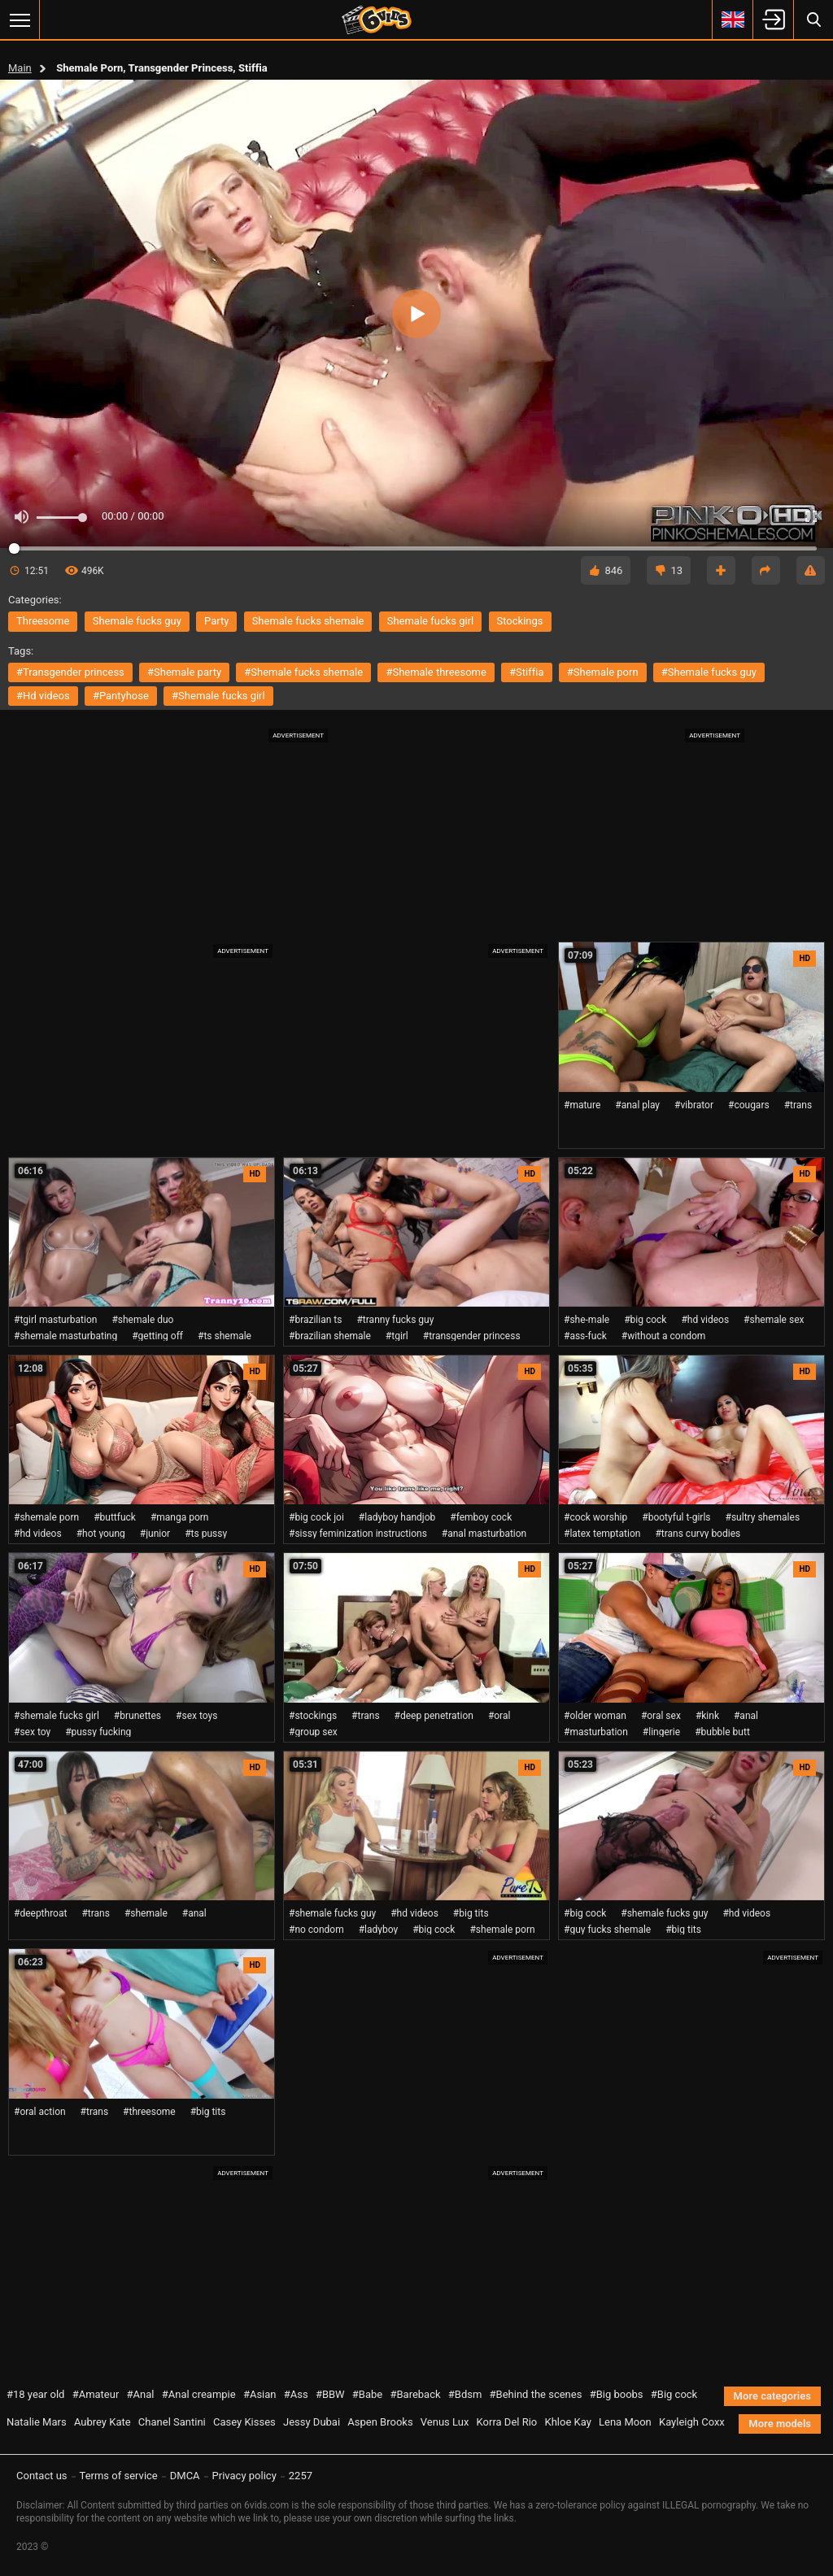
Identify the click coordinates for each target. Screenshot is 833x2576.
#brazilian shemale (330, 1336)
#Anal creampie (199, 2394)
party (216, 621)
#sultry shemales (763, 1517)
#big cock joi (316, 1517)
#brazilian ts (315, 1319)
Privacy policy (244, 2475)
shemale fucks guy (137, 621)
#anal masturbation (484, 1533)
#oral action (40, 2111)
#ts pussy (206, 1533)
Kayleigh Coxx (692, 2422)
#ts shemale (224, 1336)
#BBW (330, 2394)
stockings (520, 621)
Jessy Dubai (311, 2422)
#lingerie (661, 1732)
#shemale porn (603, 672)
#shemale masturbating (65, 1336)
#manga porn (179, 1517)
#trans (798, 1105)
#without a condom (663, 1336)
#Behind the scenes (536, 2394)
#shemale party (184, 672)
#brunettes (137, 1715)
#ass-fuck (585, 1336)
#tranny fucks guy (395, 1319)
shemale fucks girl (430, 621)
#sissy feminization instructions (358, 1533)
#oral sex (661, 1715)
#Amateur (96, 2394)
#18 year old (35, 2394)
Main (20, 68)
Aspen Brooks (379, 2422)
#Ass (296, 2394)
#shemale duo (142, 1319)
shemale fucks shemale (308, 621)
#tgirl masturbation (55, 1319)
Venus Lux (445, 2422)
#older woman (595, 1715)
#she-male (586, 1319)
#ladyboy (378, 1929)
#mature (582, 1105)
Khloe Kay (567, 2422)
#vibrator (693, 1105)
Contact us (42, 2475)
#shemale (146, 1913)
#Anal (141, 2394)
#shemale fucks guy (709, 672)
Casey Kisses (244, 2422)
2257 (300, 2475)
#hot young (100, 1533)
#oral (499, 1715)
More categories (772, 2396)
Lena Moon (625, 2422)
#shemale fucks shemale (303, 672)
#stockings (313, 1715)
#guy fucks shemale (607, 1929)
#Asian (260, 2394)
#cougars (749, 1105)
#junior (155, 1533)
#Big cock (674, 2394)
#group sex (313, 1732)
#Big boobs (616, 2394)
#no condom (316, 1929)
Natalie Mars (37, 2422)
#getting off (157, 1336)
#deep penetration (434, 1715)
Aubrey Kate (102, 2422)
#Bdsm (465, 2394)
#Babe (367, 2394)
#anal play (637, 1105)
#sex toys (196, 1715)
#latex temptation (602, 1533)
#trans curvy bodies (697, 1533)
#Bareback (415, 2394)
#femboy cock (481, 1517)
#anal (746, 1715)
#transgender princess (70, 672)
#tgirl (397, 1336)
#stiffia (526, 672)
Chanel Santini (172, 2422)
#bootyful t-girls (676, 1517)
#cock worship (595, 1517)
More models (779, 2423)
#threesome (149, 2111)
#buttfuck (115, 1517)
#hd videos (43, 696)
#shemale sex (774, 1319)
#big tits (471, 1913)
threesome (42, 621)
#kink (707, 1715)
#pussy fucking (98, 1732)
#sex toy (32, 1732)
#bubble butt (722, 1732)
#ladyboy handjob (397, 1517)
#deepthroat (40, 1913)
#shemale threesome (436, 672)
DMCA (185, 2475)
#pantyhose (121, 696)
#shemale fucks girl (218, 696)
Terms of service (119, 2475)
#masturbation (596, 1732)
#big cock (645, 1319)
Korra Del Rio (507, 2422)
